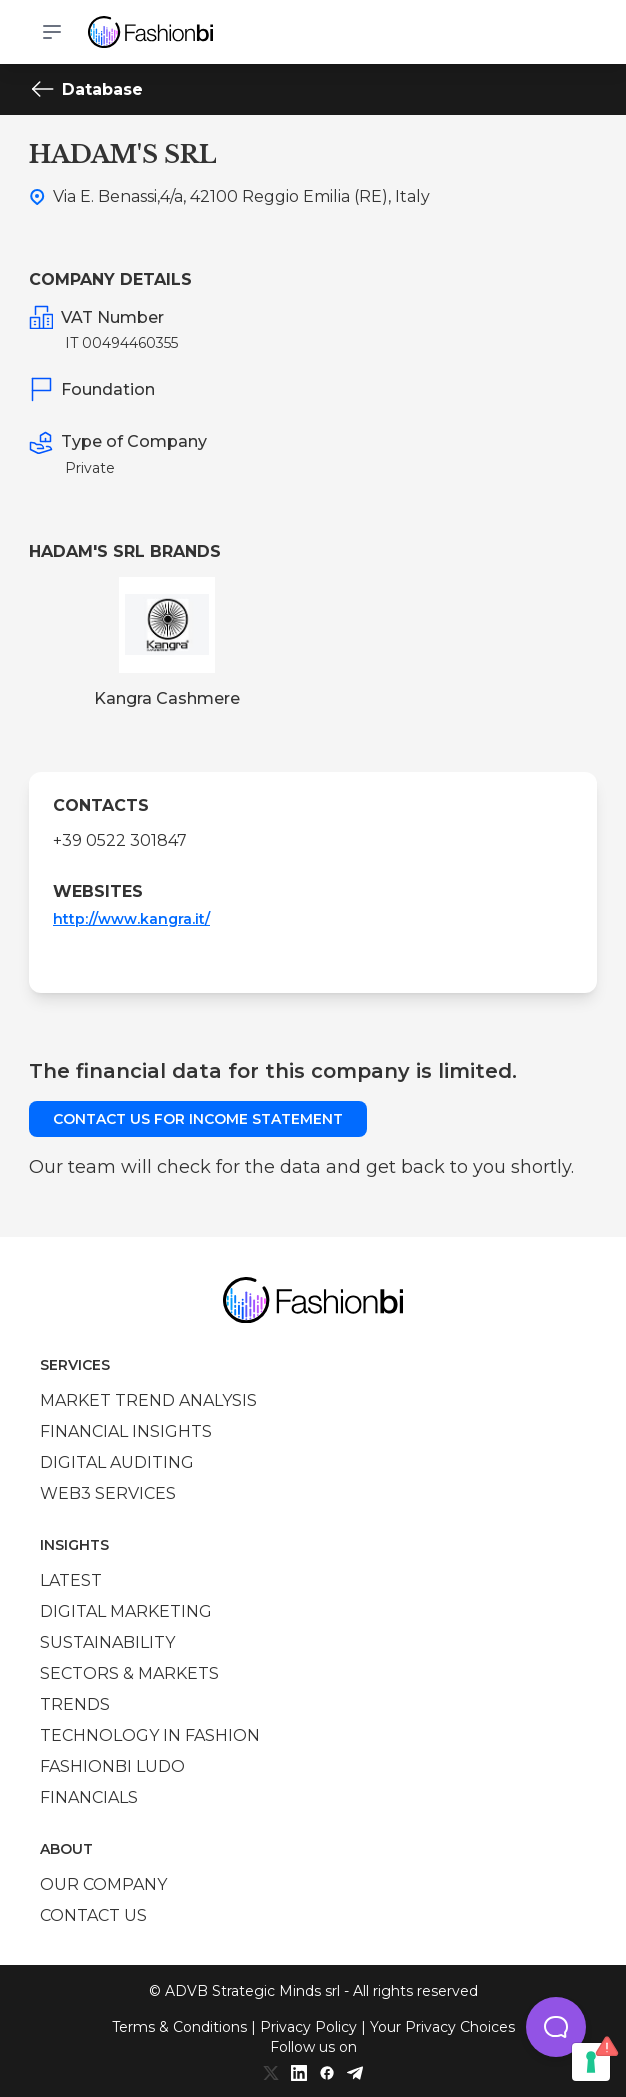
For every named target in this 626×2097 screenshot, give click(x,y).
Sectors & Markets (129, 1673)
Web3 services (108, 1493)
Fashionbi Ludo (112, 1766)
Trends (75, 1704)
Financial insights (126, 1431)
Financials (89, 1797)
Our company (103, 1884)
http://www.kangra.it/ (131, 919)
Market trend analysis (148, 1400)
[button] (556, 2027)
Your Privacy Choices (442, 2027)
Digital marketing (126, 1611)
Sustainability (107, 1642)
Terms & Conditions (179, 2027)
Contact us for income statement (198, 1119)
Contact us (93, 1915)
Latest (71, 1580)
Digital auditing (117, 1462)
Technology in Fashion (150, 1735)
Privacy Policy (308, 2027)
